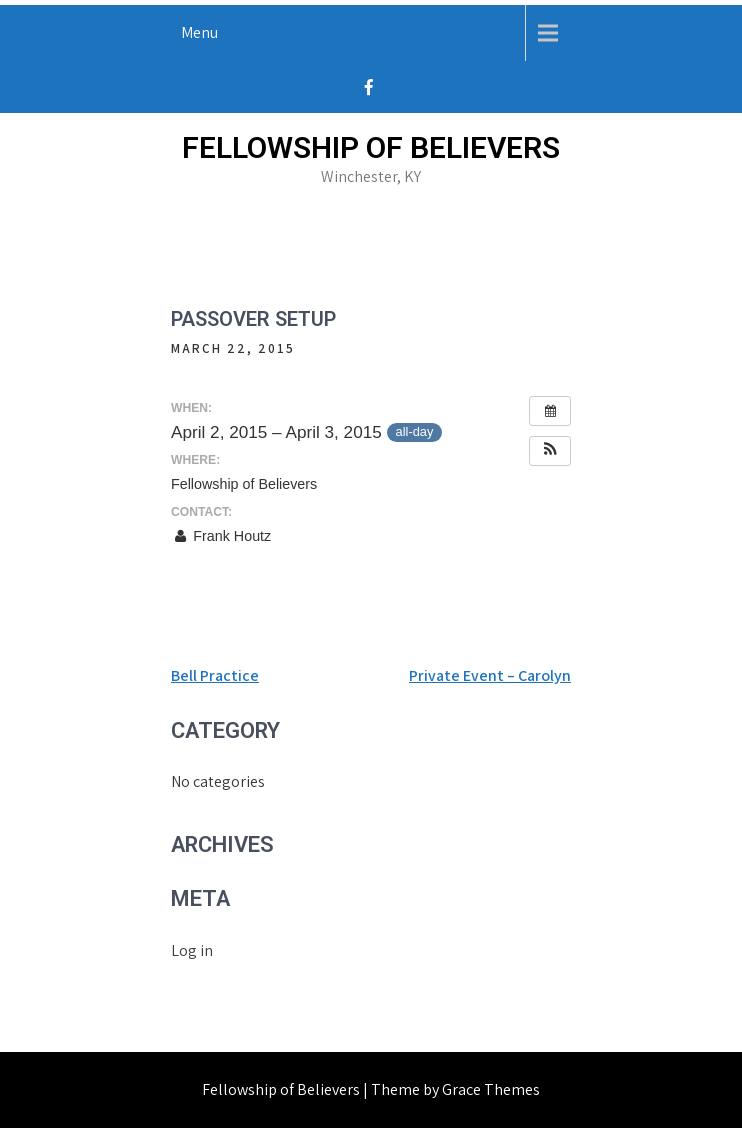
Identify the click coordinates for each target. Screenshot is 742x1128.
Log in (192, 950)
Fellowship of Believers (371, 147)
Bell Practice (215, 675)
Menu (199, 32)
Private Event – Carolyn (490, 675)
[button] (550, 451)
